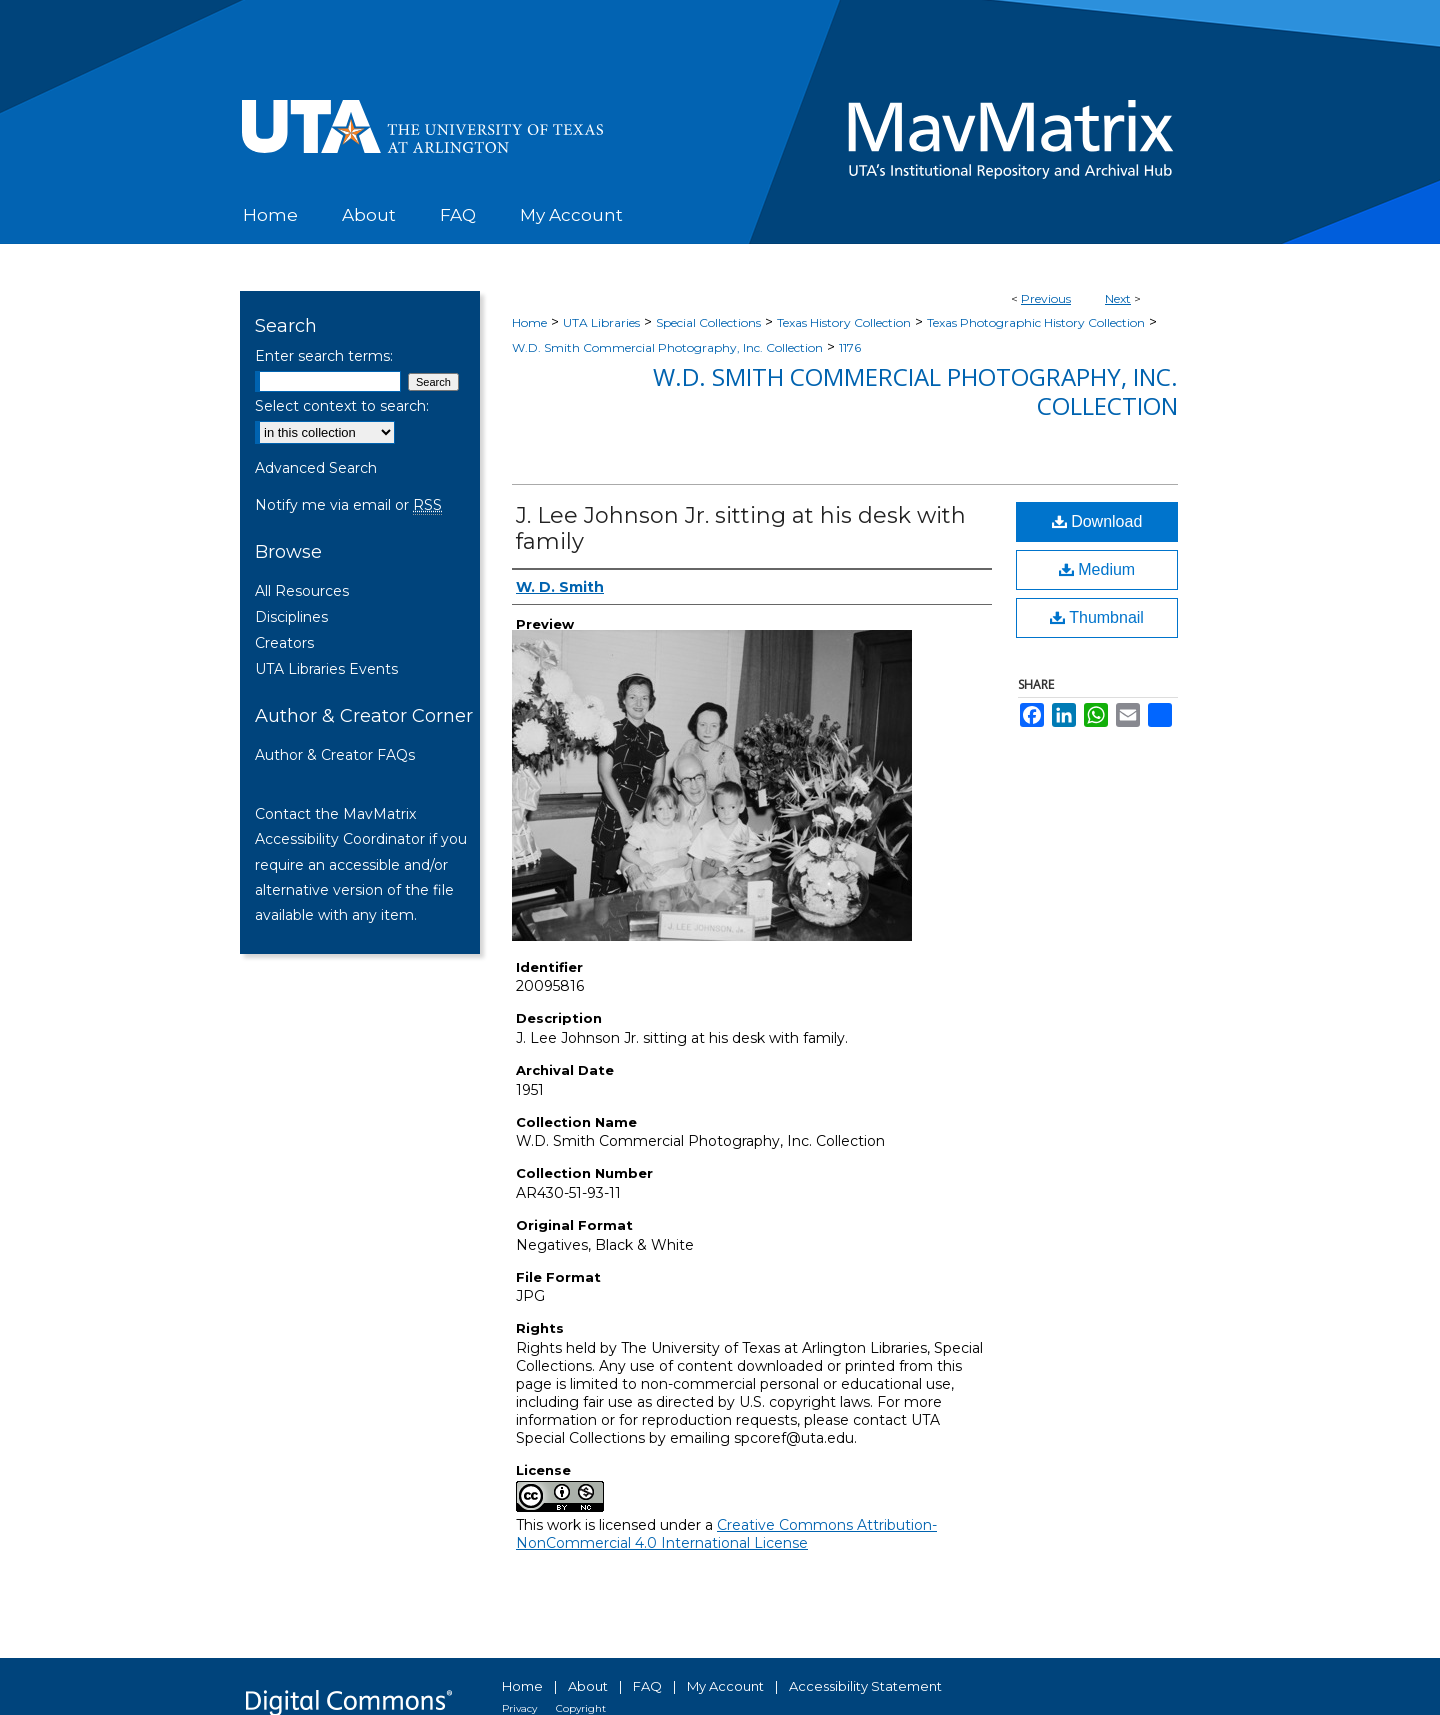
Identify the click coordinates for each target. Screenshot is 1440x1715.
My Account (725, 1686)
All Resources (302, 591)
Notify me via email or (348, 505)
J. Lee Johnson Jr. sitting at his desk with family (741, 528)
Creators (284, 643)
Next (1118, 298)
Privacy (519, 1708)
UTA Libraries (601, 322)
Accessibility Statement (865, 1686)
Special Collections (708, 322)
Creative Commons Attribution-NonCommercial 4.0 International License (726, 1534)
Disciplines (291, 617)
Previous (1046, 298)
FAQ (647, 1686)
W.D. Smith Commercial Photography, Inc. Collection (667, 347)
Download (1097, 521)
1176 (850, 347)
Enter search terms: (324, 356)
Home (529, 322)
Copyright (581, 1708)
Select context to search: (342, 406)
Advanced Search (316, 468)
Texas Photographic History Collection (1036, 322)
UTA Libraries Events (326, 669)
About (588, 1686)
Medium (1097, 569)
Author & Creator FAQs (335, 755)
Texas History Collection (844, 322)
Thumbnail (1097, 617)
